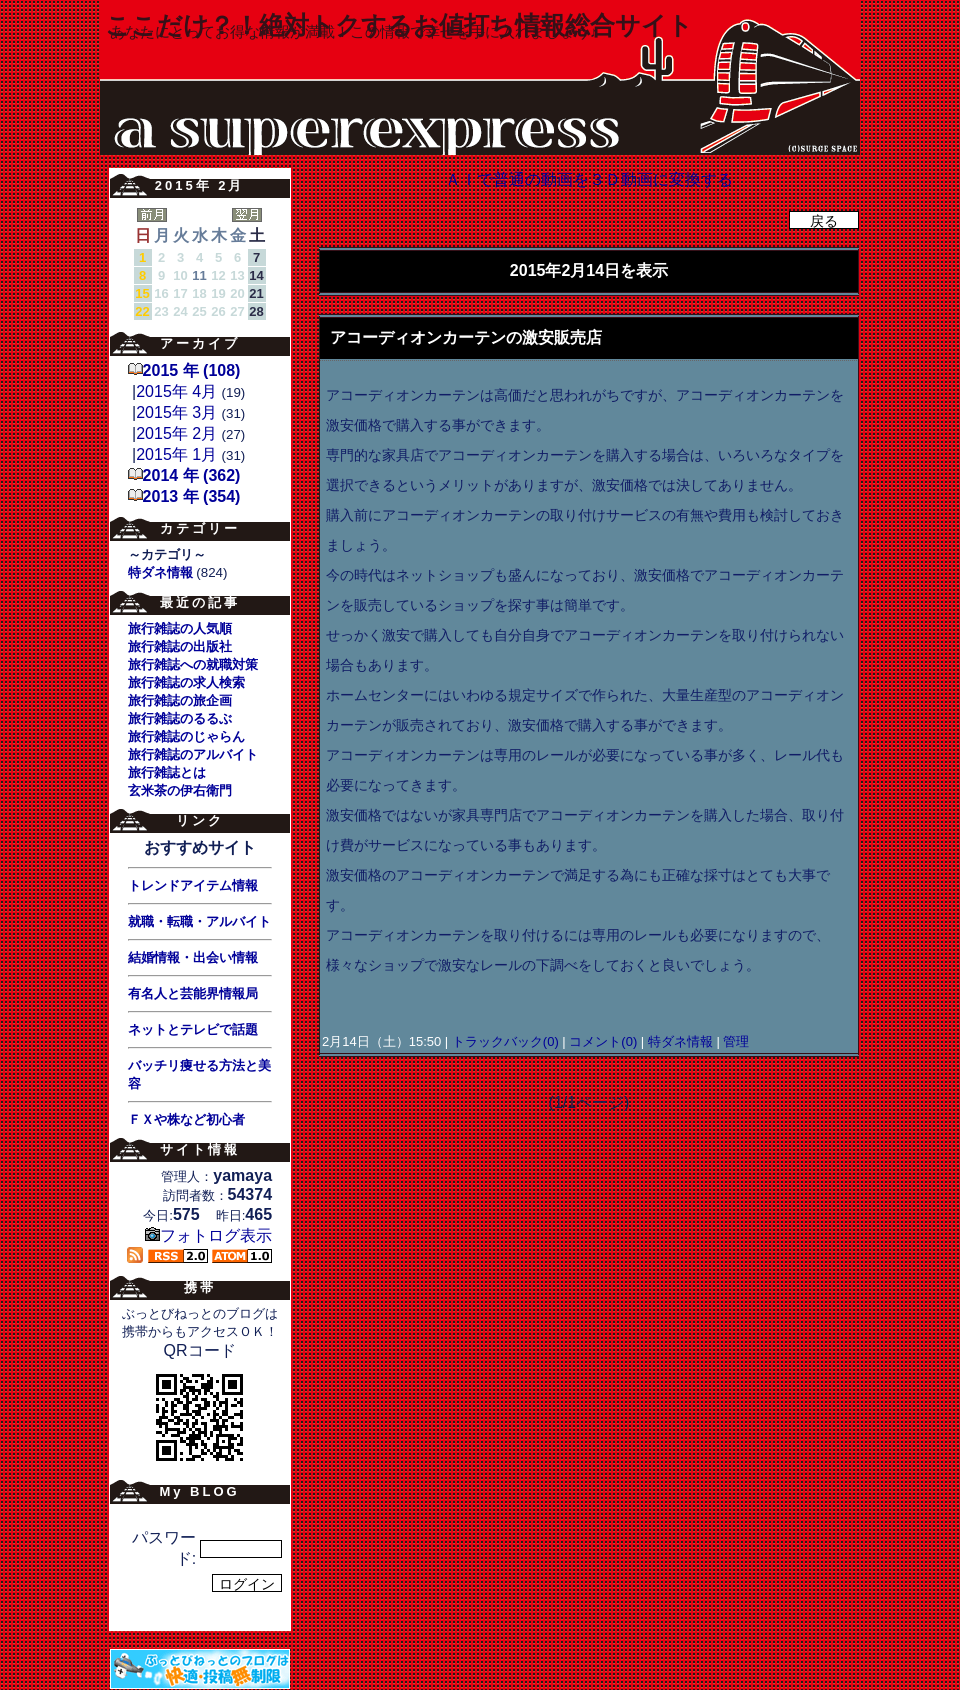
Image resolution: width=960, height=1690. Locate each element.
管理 (736, 1041)
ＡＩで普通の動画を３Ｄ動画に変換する (589, 179)
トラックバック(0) (505, 1041)
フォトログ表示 (208, 1235)
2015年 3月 (176, 412)
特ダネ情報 (680, 1041)
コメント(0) (602, 1041)
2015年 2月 (176, 433)
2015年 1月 (176, 454)
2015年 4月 (176, 391)
